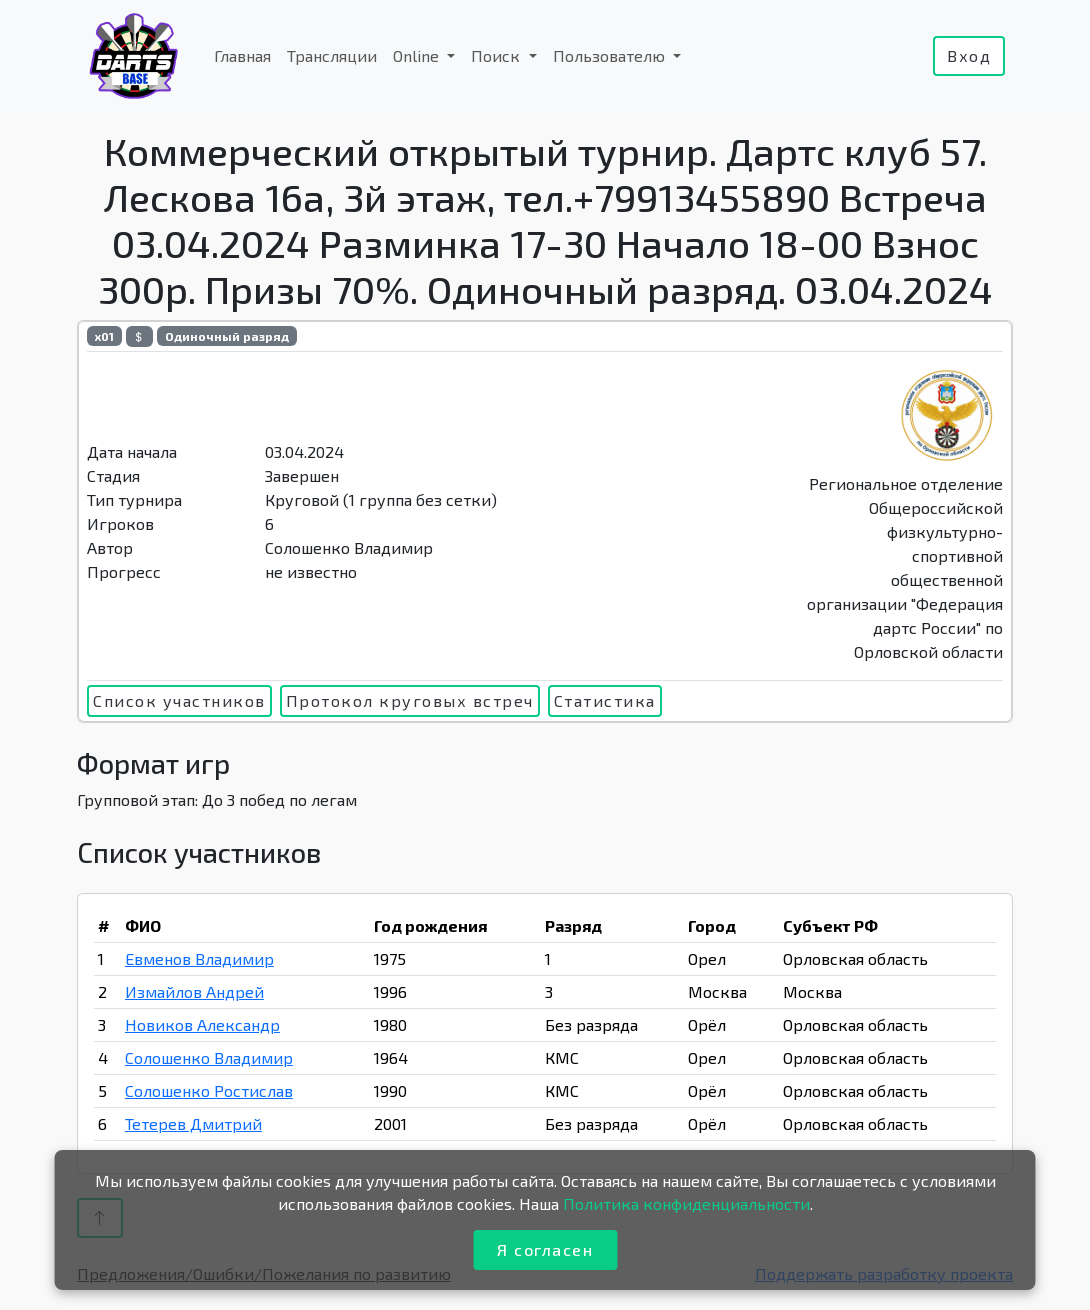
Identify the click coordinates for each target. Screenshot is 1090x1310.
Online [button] (418, 55)
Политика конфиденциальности (686, 1203)
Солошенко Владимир (209, 1057)
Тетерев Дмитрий (193, 1123)
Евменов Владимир (199, 958)
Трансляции (332, 55)
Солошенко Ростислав (209, 1090)
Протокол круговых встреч (410, 700)
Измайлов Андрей (194, 991)
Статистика (605, 700)
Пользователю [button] (611, 55)
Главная (242, 55)
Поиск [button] (497, 55)
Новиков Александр (202, 1024)
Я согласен (545, 1249)
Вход (969, 55)
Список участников (179, 700)
